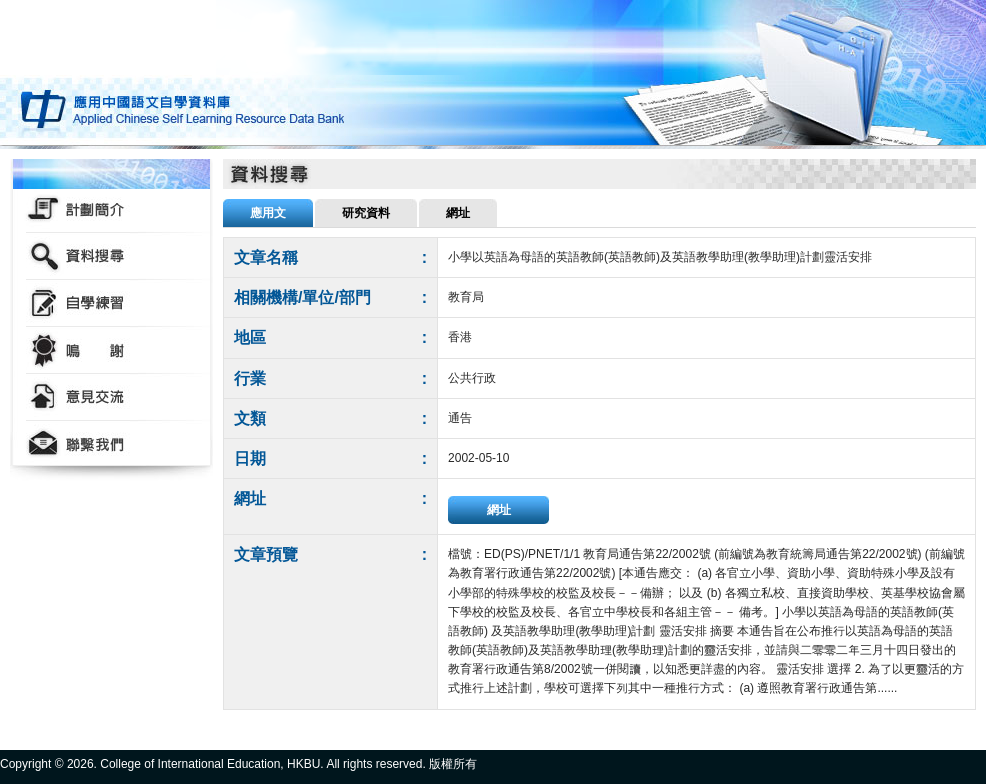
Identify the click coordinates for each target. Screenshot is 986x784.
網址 (499, 510)
